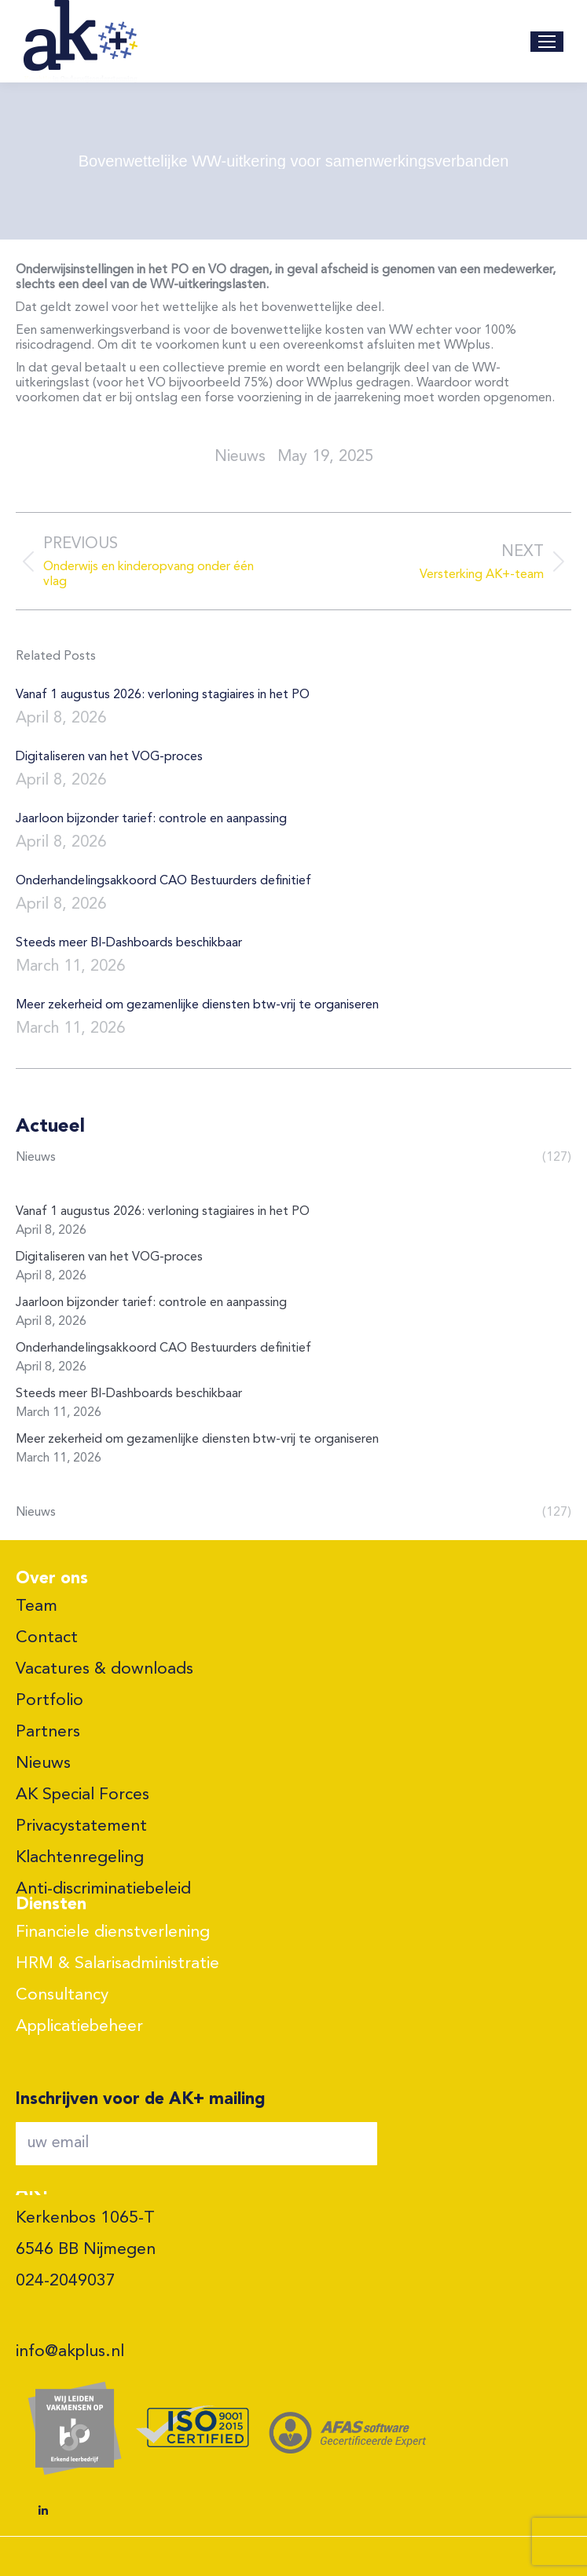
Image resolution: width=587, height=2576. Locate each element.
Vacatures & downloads (104, 1669)
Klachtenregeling (80, 1858)
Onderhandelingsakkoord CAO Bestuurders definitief (163, 881)
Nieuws (43, 1763)
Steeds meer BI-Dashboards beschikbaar (129, 943)
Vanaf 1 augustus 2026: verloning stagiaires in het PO (163, 695)
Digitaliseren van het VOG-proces (109, 757)
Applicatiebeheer (79, 2026)
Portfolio (49, 1700)
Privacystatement (81, 1826)
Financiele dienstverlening (113, 1932)
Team (36, 1606)
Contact (47, 1638)
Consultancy (62, 1995)
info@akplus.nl (70, 2352)
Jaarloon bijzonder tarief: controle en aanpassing (151, 819)
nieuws (240, 457)
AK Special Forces (82, 1795)
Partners (48, 1732)
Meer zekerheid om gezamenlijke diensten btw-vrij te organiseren (197, 1005)
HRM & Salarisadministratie (117, 1964)
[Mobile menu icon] (546, 41)
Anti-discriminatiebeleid (103, 1889)
